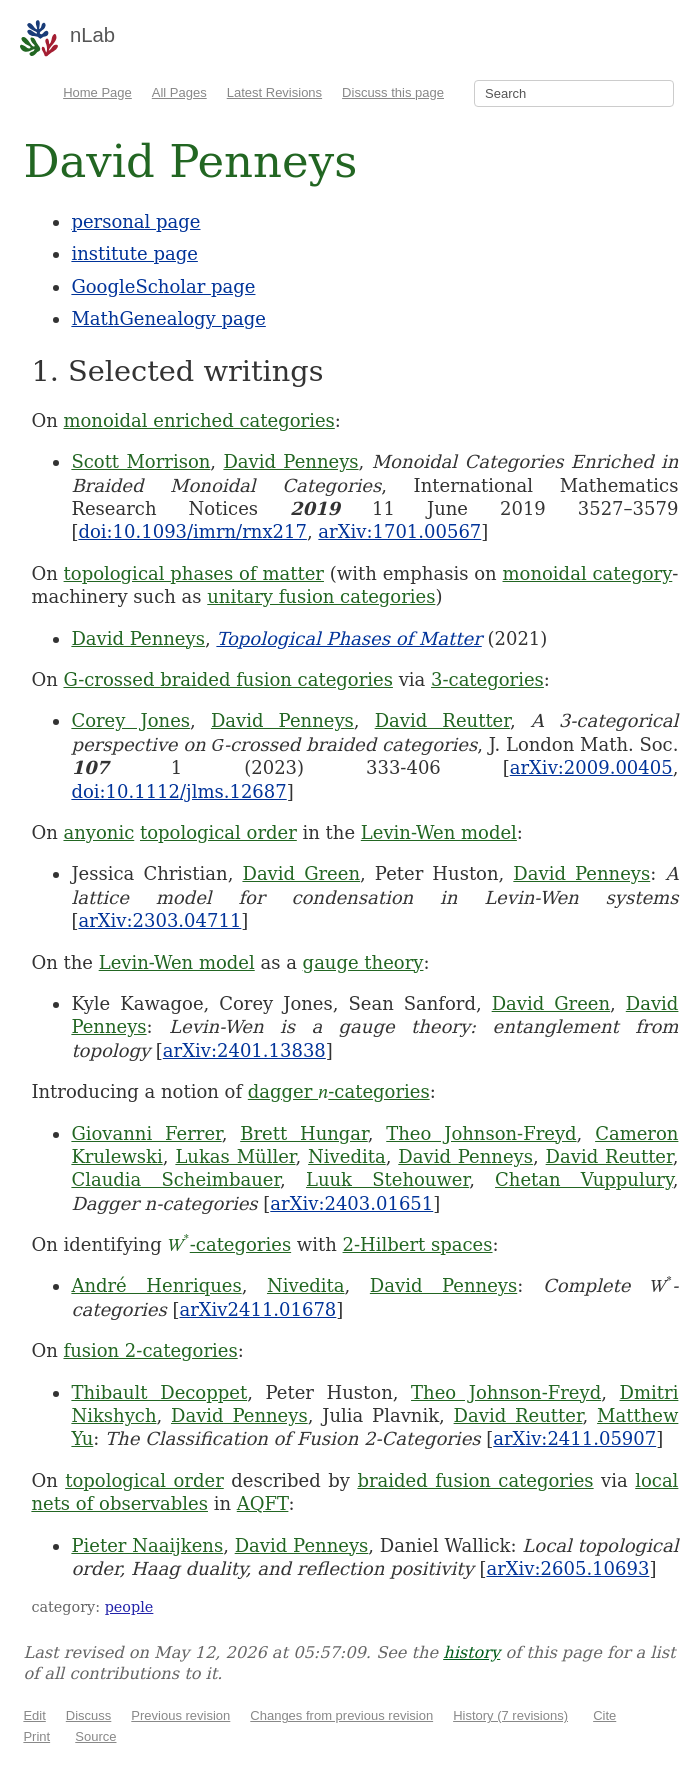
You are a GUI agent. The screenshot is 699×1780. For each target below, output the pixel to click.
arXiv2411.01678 (257, 1309)
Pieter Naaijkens (147, 1545)
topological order (218, 832)
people (129, 1607)
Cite (604, 1715)
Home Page (97, 92)
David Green (301, 873)
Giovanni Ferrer (146, 1133)
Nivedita (347, 1156)
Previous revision (180, 1715)
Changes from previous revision (341, 1715)
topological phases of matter (194, 573)
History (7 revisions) (510, 1715)
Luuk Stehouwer (387, 1179)
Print (36, 1736)
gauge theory (363, 962)
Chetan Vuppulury (584, 1179)
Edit (34, 1715)
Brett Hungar (304, 1133)
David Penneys (290, 461)
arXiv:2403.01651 (351, 1203)
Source (95, 1736)
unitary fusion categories (321, 596)
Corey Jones (130, 720)
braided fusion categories (475, 1480)
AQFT (263, 1503)
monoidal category (588, 573)
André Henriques (156, 1285)
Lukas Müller (235, 1156)
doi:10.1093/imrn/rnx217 (192, 531)
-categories (229, 1244)
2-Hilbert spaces (418, 1244)
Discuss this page (393, 92)
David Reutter (442, 720)
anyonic (98, 832)
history (471, 1652)
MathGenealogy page (168, 318)
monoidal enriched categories (198, 420)
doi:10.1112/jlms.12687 (178, 791)
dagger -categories (339, 1091)
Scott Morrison (140, 461)
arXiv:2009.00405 (591, 767)
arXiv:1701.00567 (399, 531)
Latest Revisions (274, 92)
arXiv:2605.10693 (567, 1568)
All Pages (179, 92)
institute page (134, 253)
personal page (135, 221)
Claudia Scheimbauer (175, 1179)
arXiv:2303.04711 (159, 920)
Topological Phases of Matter (348, 638)
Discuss (89, 1715)
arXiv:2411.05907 (574, 1438)
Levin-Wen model (439, 832)
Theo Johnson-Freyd (481, 1133)
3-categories (487, 679)
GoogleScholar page (163, 286)
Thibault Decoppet (159, 1392)
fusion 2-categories (150, 1350)
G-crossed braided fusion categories (227, 679)
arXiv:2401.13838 (244, 1050)
